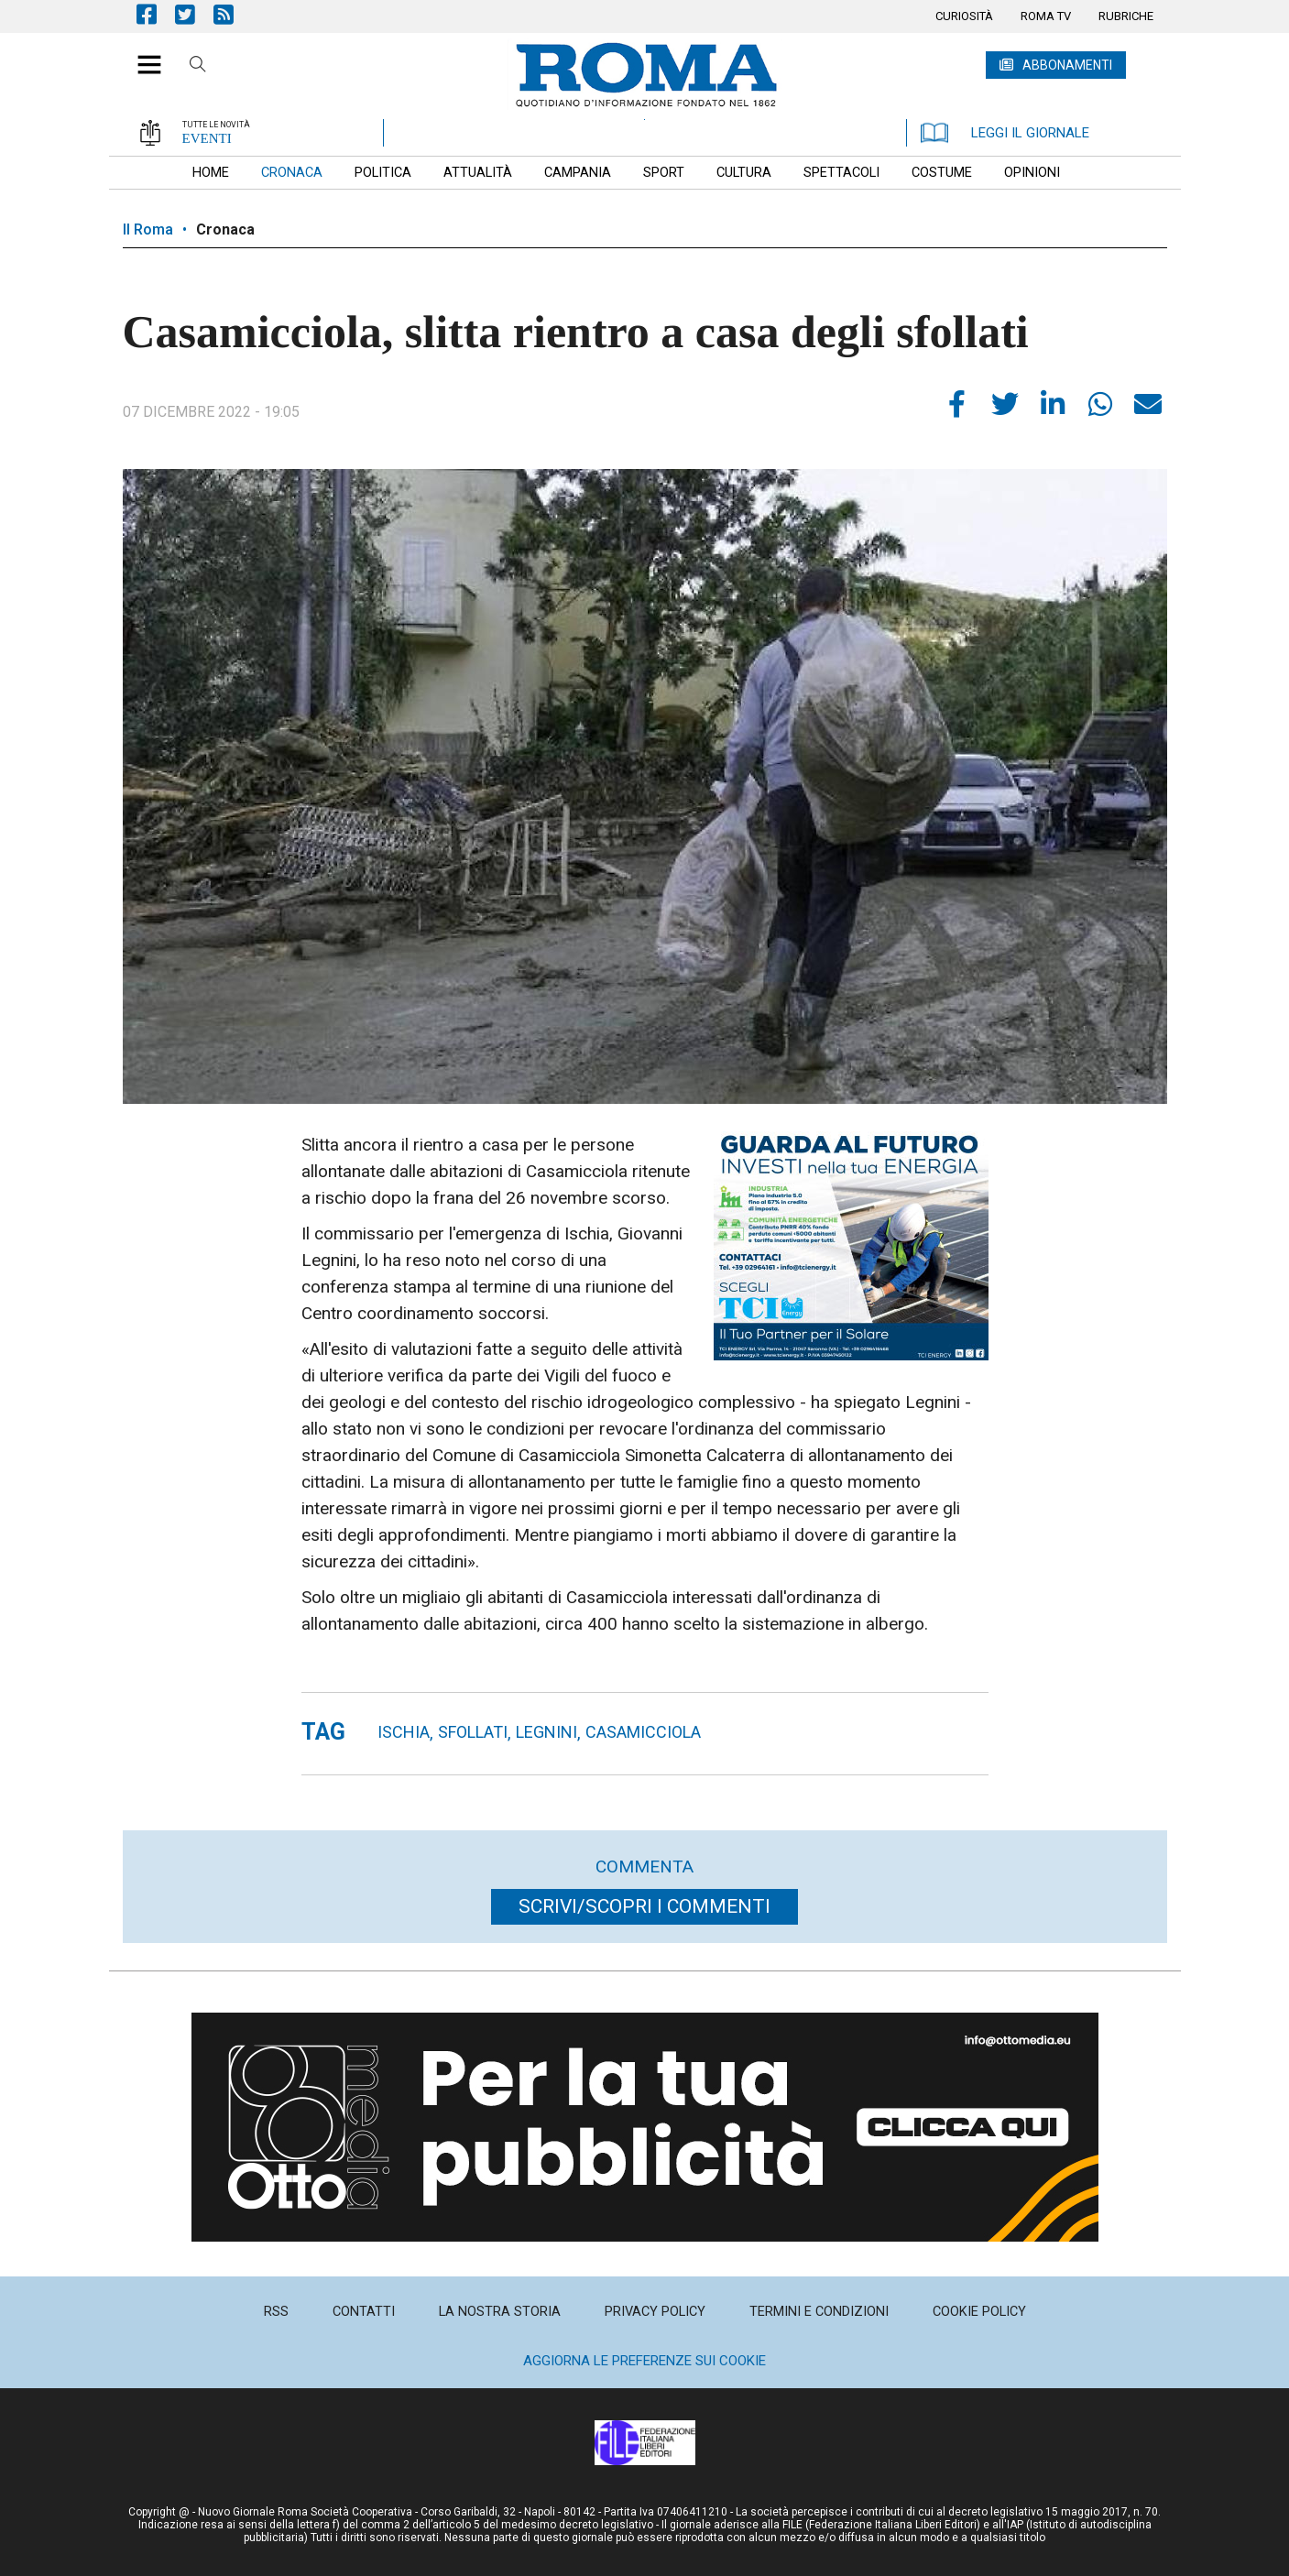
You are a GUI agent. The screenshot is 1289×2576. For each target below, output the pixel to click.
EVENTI (207, 138)
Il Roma (148, 229)
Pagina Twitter (194, 14)
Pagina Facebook (156, 14)
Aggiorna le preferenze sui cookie (644, 2360)
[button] (142, 55)
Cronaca (225, 229)
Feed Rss (232, 14)
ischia (403, 1731)
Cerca (198, 67)
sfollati (473, 1731)
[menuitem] (964, 16)
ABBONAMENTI (1067, 65)
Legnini (546, 1731)
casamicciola (643, 1731)
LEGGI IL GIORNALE (1005, 133)
